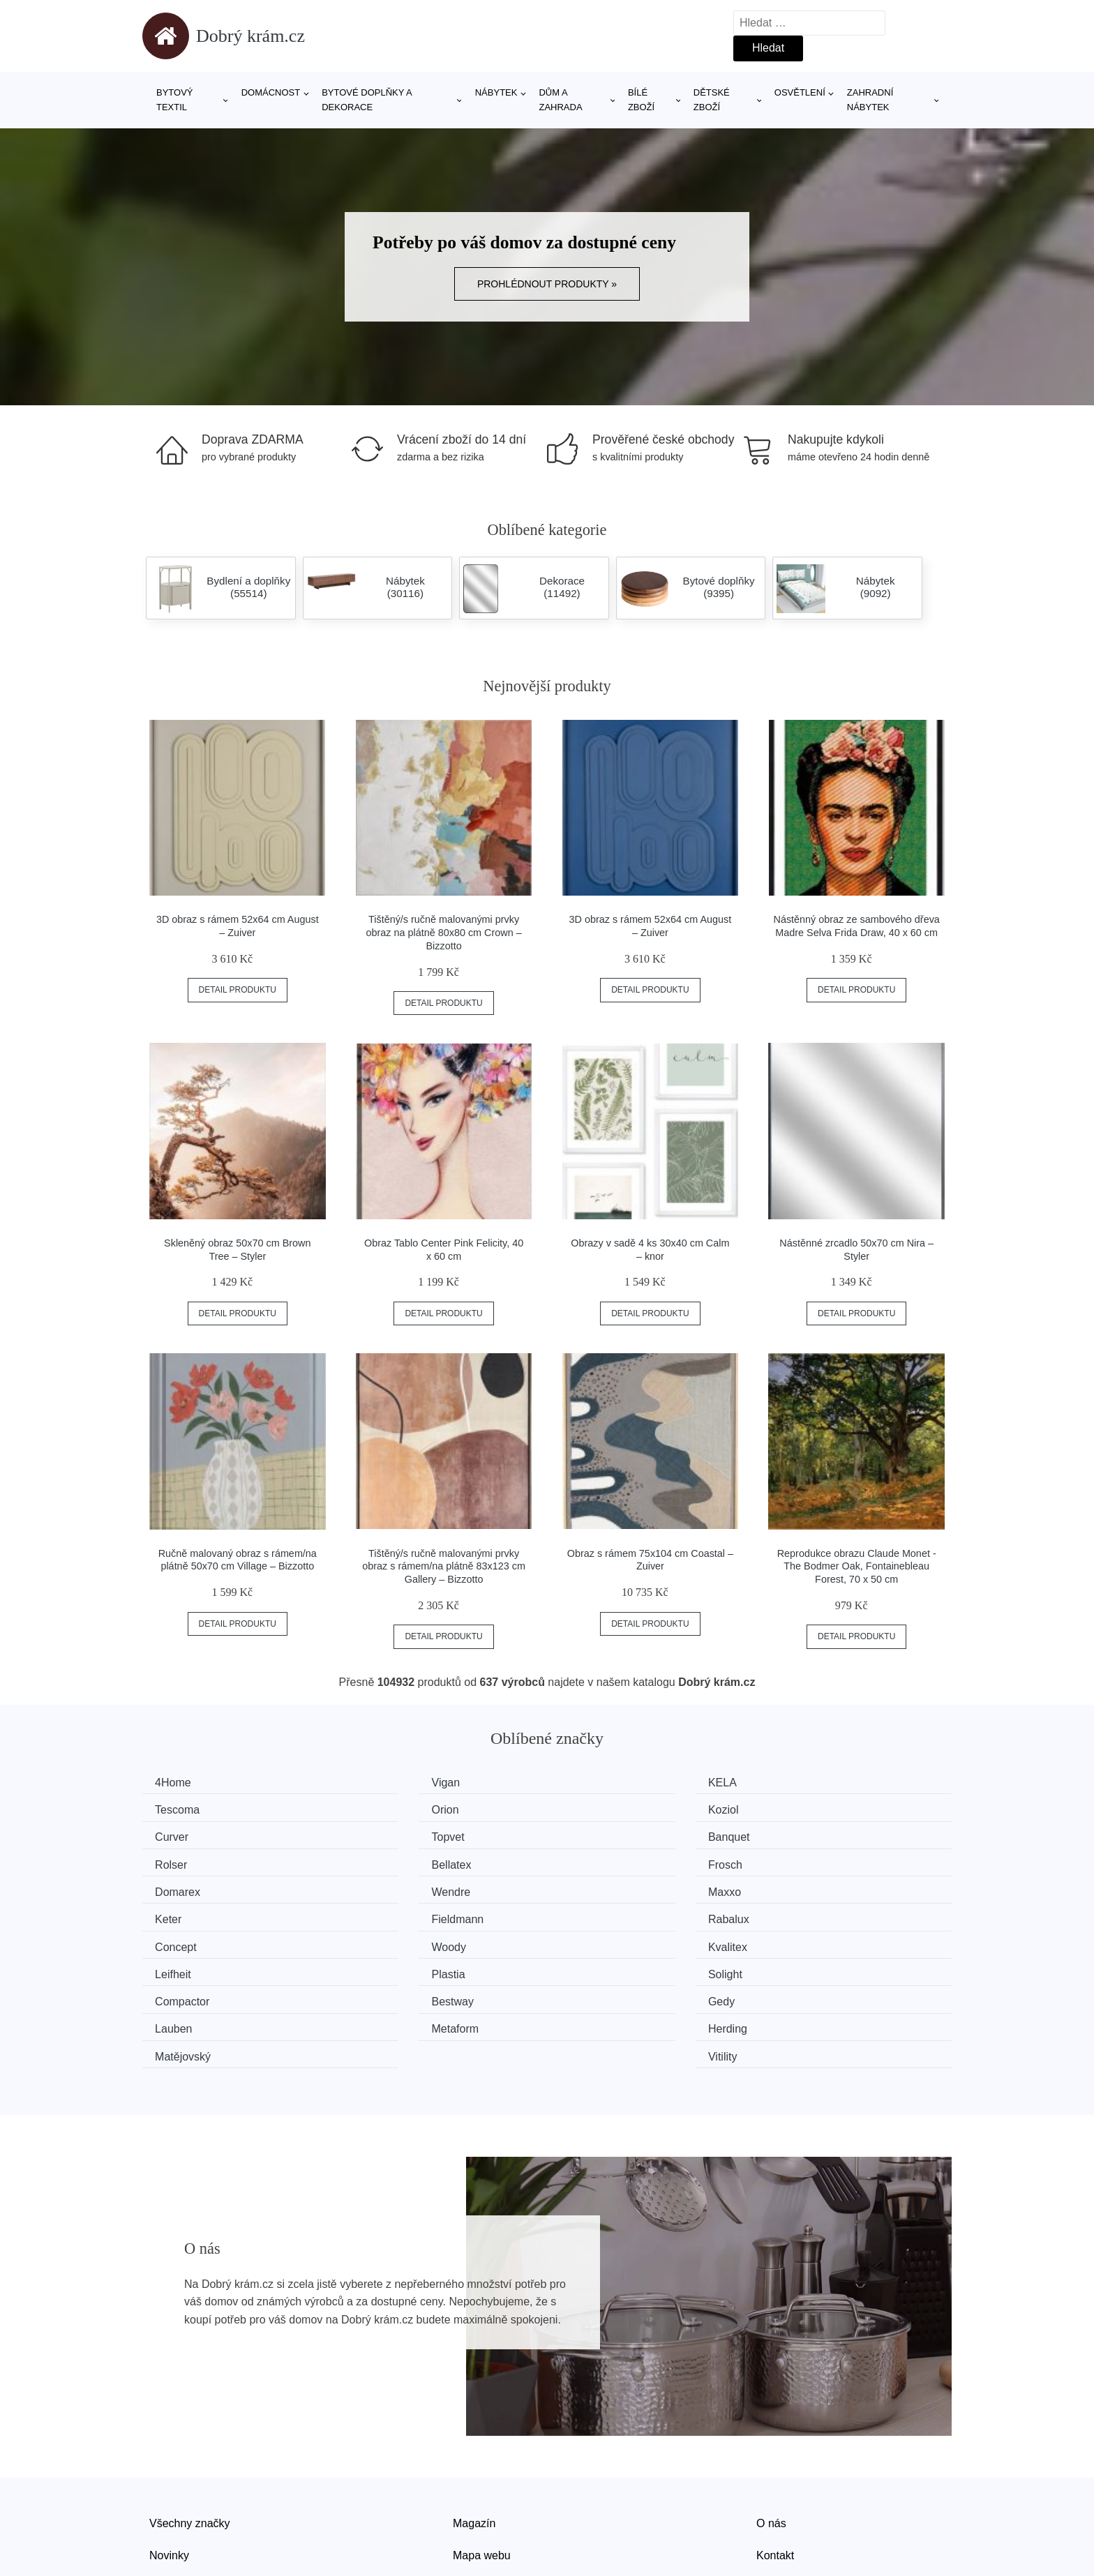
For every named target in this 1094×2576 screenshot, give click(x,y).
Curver (591, 1808)
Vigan (382, 1782)
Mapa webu (482, 2463)
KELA (589, 1782)
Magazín (474, 2431)
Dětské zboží (712, 99)
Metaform (183, 1966)
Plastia (591, 1914)
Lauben (801, 1939)
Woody (800, 1887)
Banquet (181, 1835)
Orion (173, 1808)
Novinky (169, 2463)
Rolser (384, 1835)
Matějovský (603, 1966)
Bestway (389, 1939)
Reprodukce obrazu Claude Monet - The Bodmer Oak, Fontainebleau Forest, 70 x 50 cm (856, 1566)
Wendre (387, 1861)
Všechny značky (189, 2431)
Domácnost (271, 92)
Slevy (163, 2495)
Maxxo (591, 1861)
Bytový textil (174, 99)
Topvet (799, 1808)
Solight (800, 1914)
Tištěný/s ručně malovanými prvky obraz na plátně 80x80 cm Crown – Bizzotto (444, 932)
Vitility (797, 1966)
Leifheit (386, 1914)
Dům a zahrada (560, 99)
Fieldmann (186, 1887)
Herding (387, 1966)
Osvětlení (799, 92)
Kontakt (775, 2463)
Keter (796, 1861)
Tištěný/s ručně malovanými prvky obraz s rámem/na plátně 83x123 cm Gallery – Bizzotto (443, 1566)
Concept (596, 1887)
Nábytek (496, 92)
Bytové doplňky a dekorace (367, 99)
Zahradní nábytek (870, 99)
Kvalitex (179, 1914)
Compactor (187, 1939)
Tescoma (805, 1782)
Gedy (588, 1939)
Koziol (383, 1808)
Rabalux (388, 1887)
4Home (178, 1782)
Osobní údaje (486, 2495)
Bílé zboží (641, 99)
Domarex (182, 1861)
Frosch (800, 1835)
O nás (771, 2431)
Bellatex (595, 1835)
